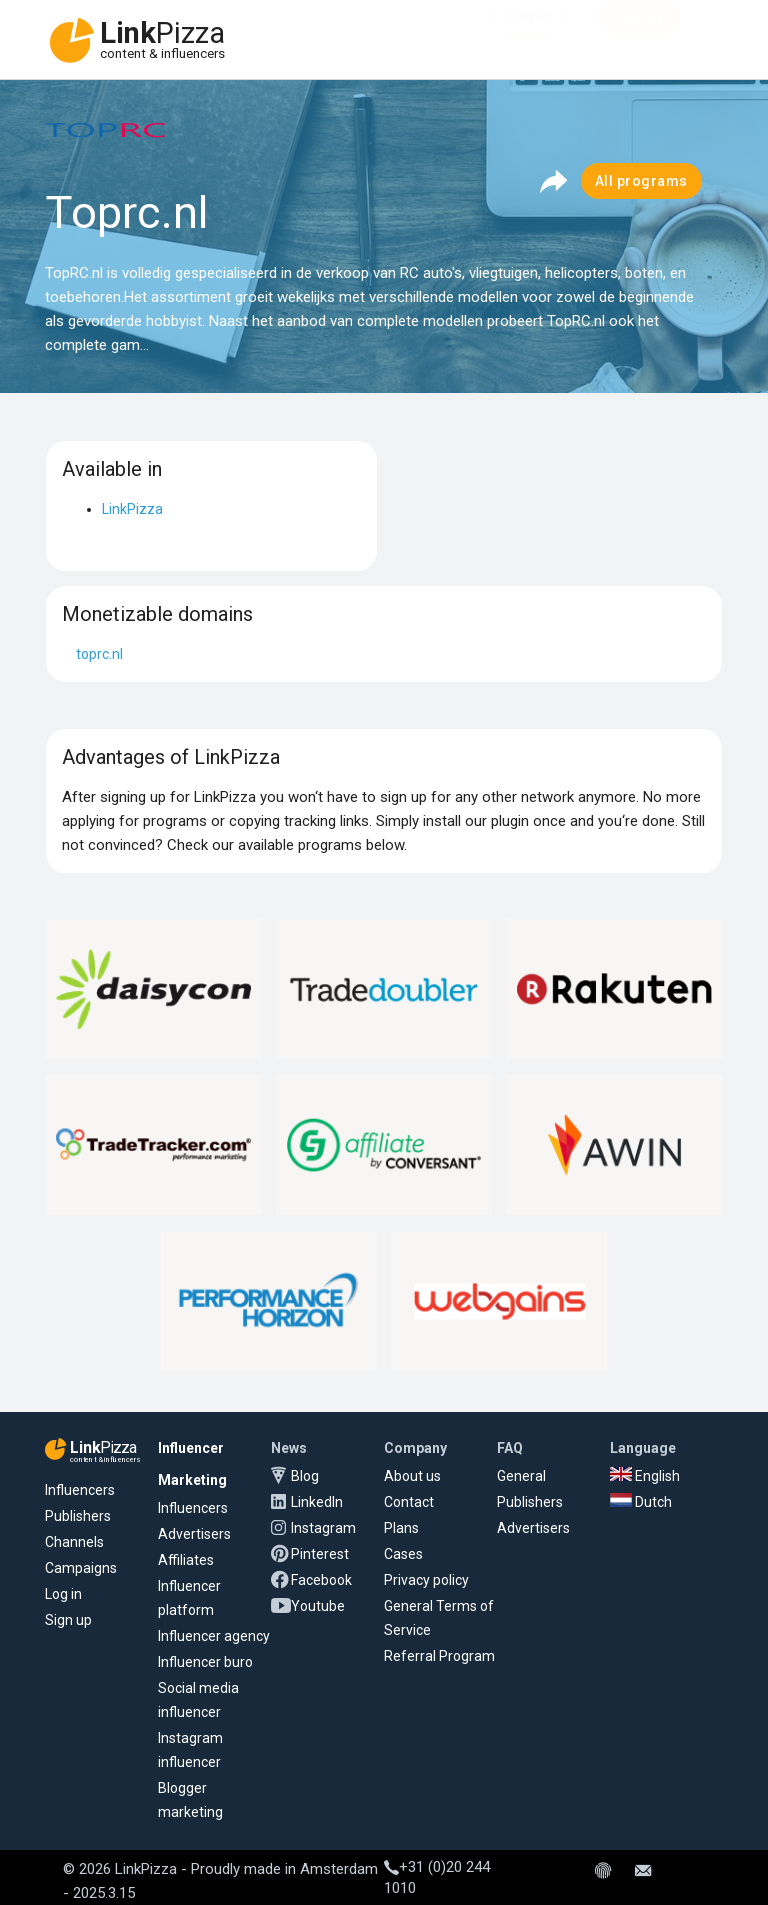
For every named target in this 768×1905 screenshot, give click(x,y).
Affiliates (186, 1560)
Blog (305, 1476)
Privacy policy (426, 1580)
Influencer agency (214, 1636)
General (521, 1476)
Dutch (641, 1502)
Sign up (68, 1620)
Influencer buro (205, 1662)
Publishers (78, 1516)
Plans (401, 1528)
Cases (403, 1554)
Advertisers (194, 1534)
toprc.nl (99, 654)
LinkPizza (132, 509)
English (645, 1476)
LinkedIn (317, 1502)
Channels (74, 1542)
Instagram (323, 1528)
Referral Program (439, 1656)
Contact (409, 1502)
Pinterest (320, 1554)
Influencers (80, 1490)
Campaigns (81, 1568)
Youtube (318, 1606)
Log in (63, 1594)
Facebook (321, 1580)
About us (412, 1476)
